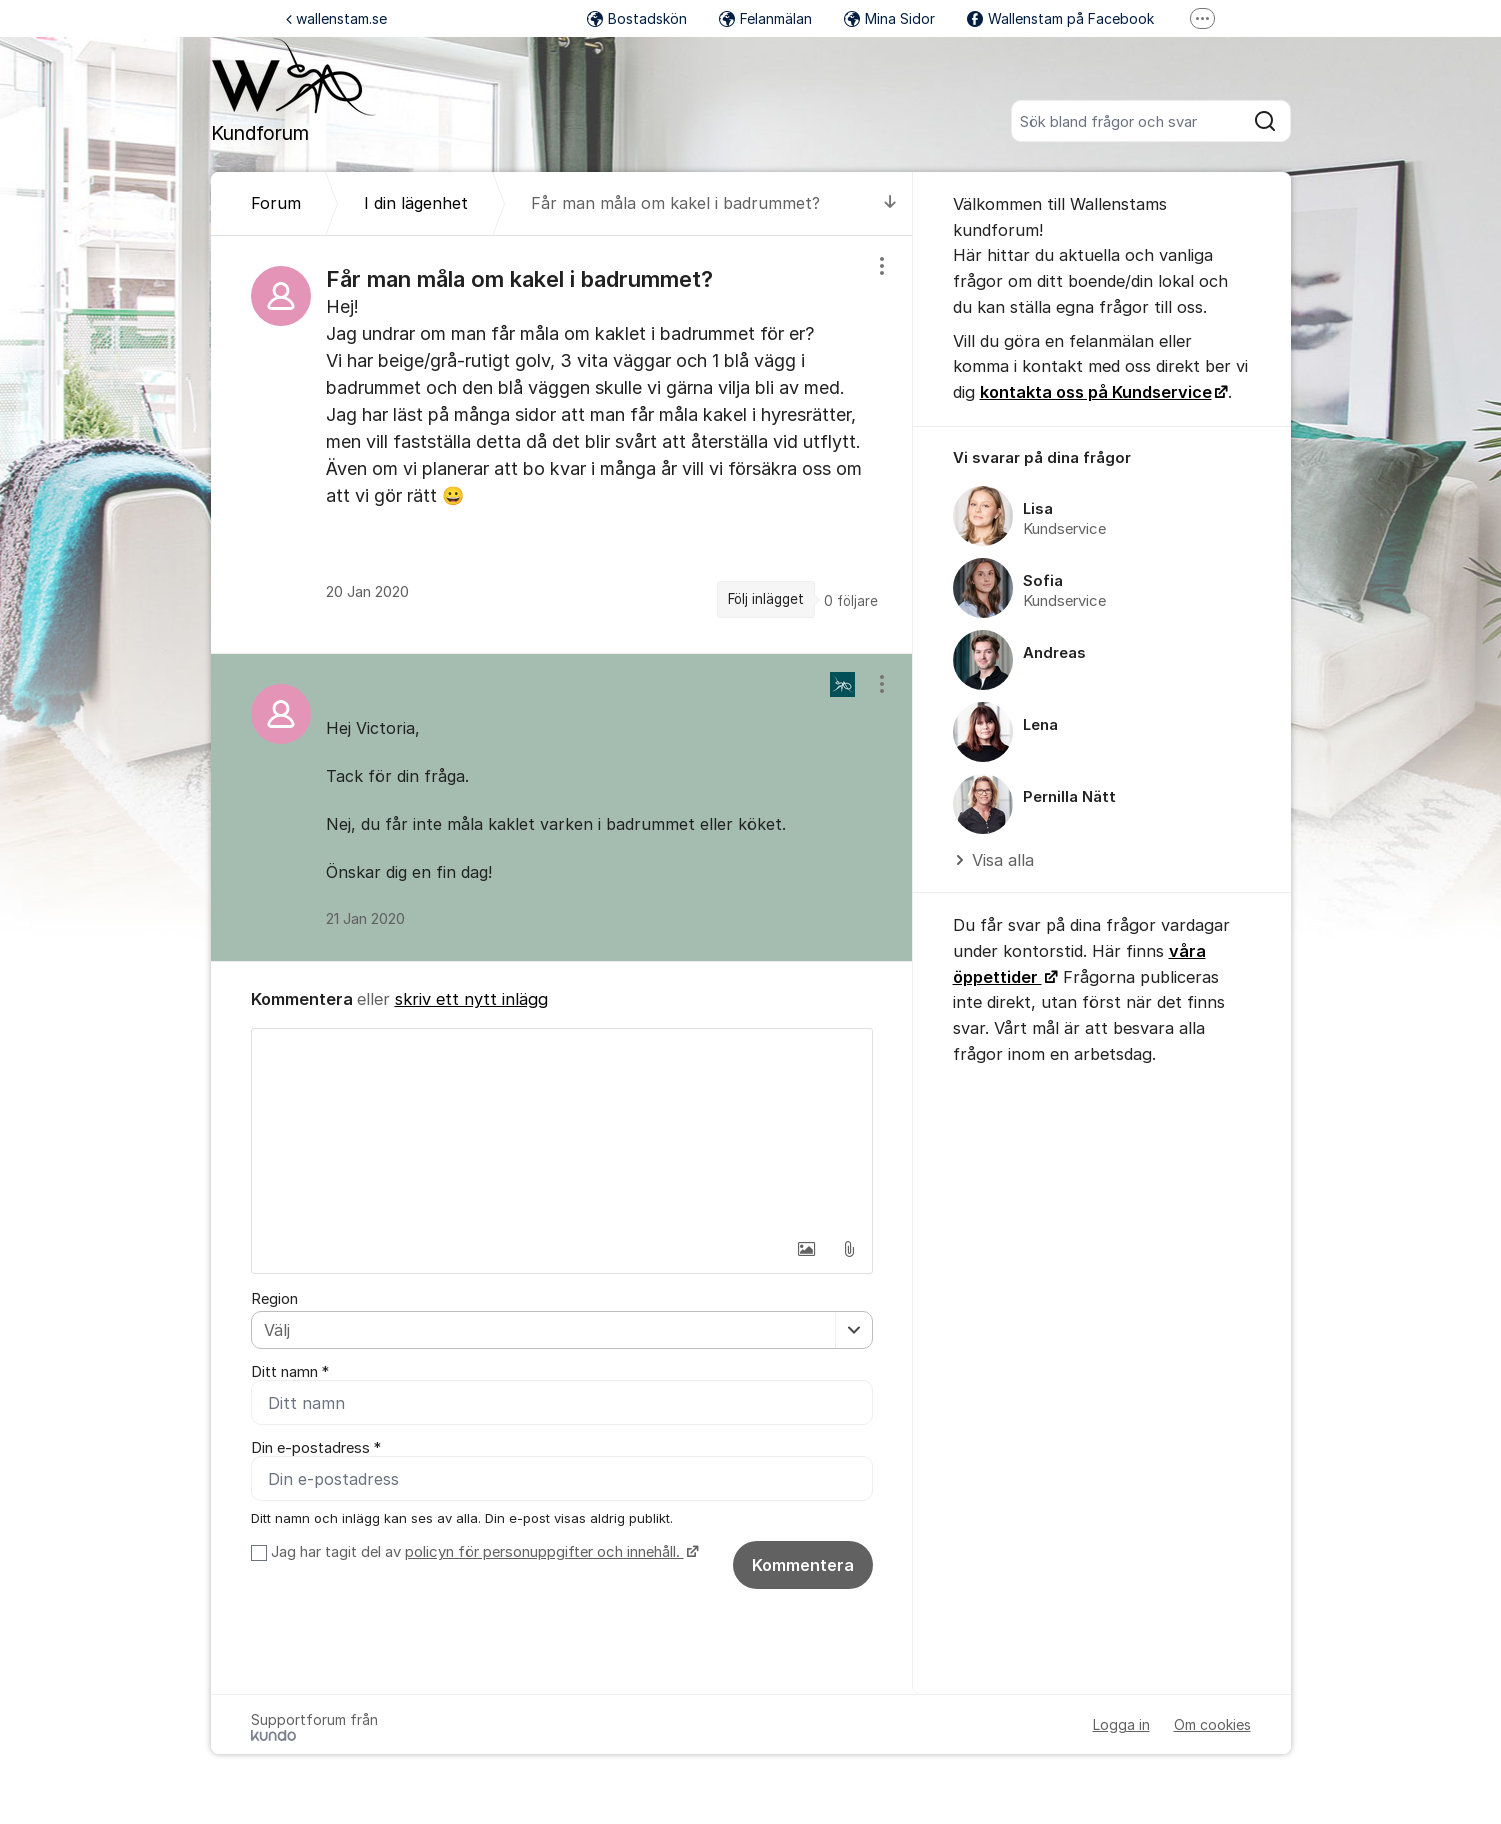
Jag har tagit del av (482, 1552)
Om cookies (1212, 1724)
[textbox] (562, 1129)
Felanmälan (765, 18)
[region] (562, 444)
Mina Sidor (889, 18)
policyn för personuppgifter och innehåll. (544, 1552)
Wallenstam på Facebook (1060, 18)
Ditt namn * (290, 1372)
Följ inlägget (766, 599)
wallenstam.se (336, 18)
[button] (807, 1249)
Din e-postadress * (316, 1448)
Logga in (1121, 1724)
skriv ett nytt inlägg (471, 999)
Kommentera (803, 1565)
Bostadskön (637, 18)
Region (274, 1299)
